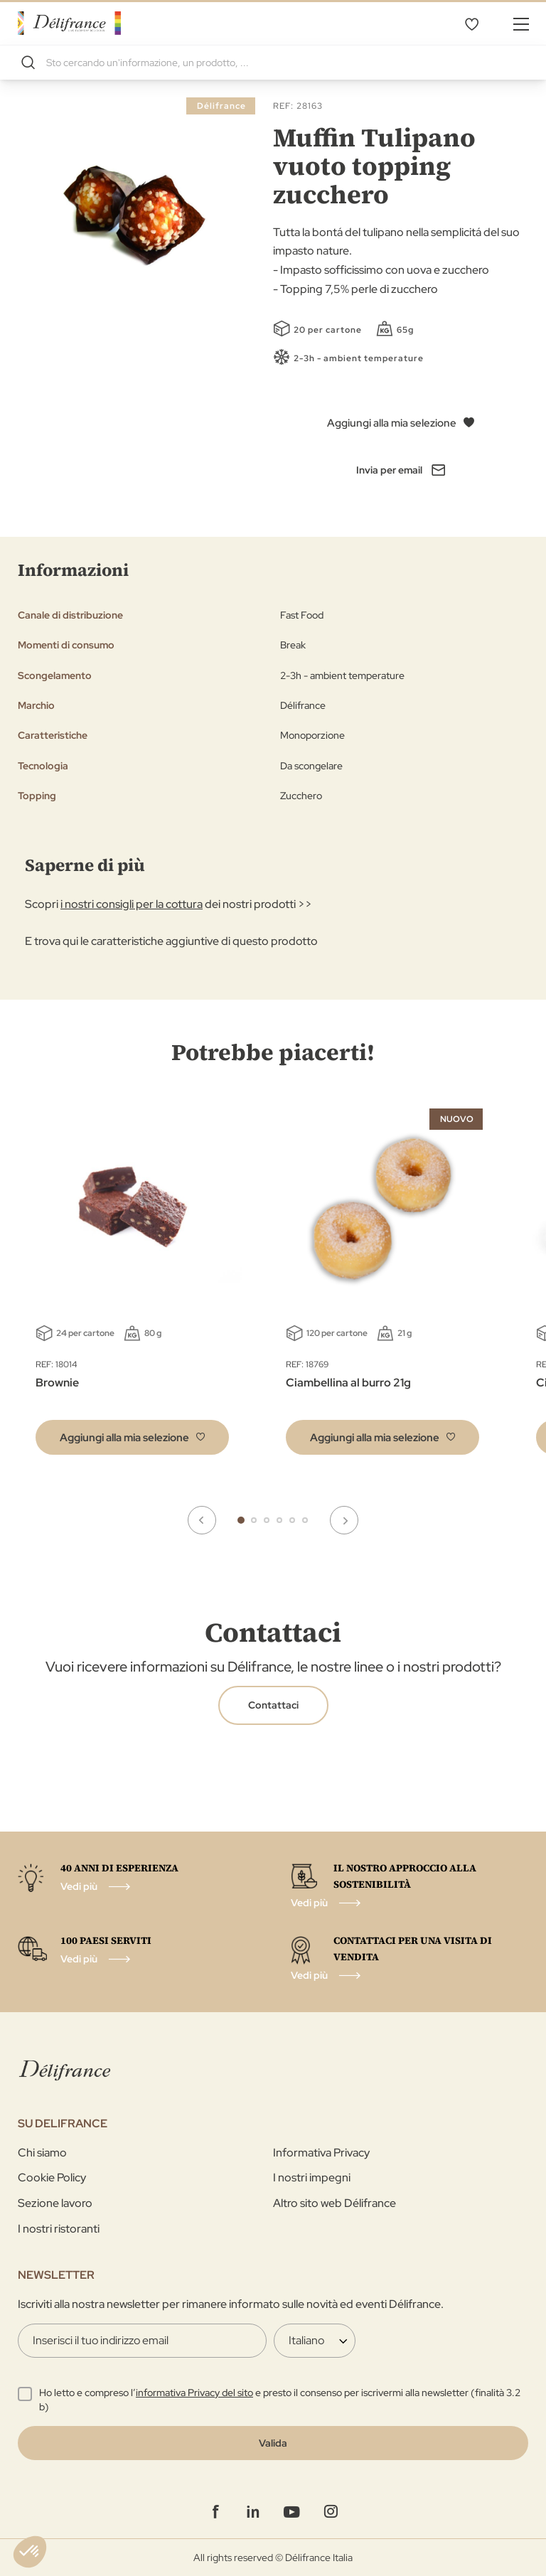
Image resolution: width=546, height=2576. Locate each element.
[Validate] (273, 2443)
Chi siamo (42, 2152)
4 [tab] (279, 1520)
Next (344, 1520)
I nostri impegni (311, 2177)
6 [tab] (305, 1520)
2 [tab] (254, 1520)
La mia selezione (471, 23)
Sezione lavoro (55, 2203)
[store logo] (69, 23)
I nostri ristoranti (59, 2228)
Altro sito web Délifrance (334, 2203)
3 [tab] (266, 1520)
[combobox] (273, 63)
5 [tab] (292, 1520)
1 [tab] (241, 1520)
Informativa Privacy (321, 2152)
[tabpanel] (382, 1285)
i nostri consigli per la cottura (131, 904)
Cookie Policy (52, 2177)
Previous (202, 1520)
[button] (132, 1437)
